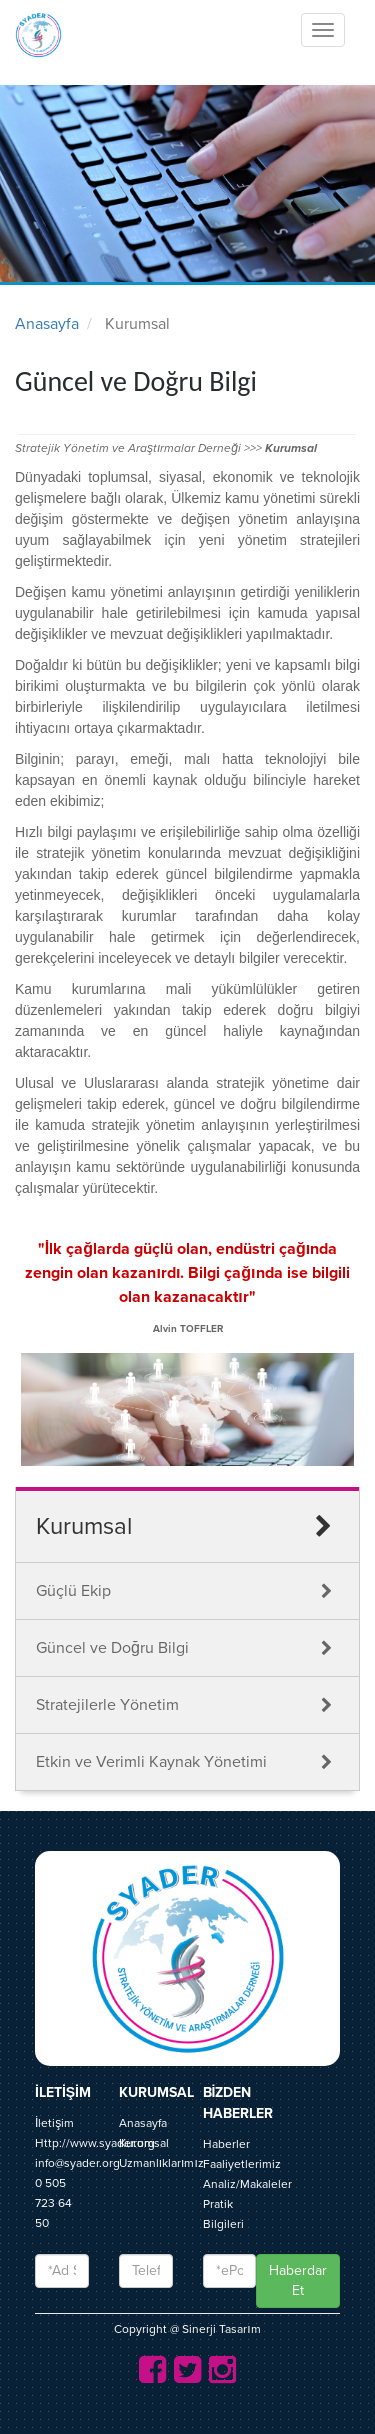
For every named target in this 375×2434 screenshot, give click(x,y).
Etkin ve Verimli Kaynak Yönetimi (151, 1762)
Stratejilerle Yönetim (107, 1705)
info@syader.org (77, 2163)
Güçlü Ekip (73, 1591)
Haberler (226, 2144)
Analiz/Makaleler (247, 2184)
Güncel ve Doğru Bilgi (112, 1648)
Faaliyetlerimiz (242, 2164)
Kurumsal (144, 2143)
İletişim (54, 2123)
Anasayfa (47, 324)
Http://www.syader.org (95, 2143)
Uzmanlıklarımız (161, 2163)
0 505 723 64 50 (53, 2203)
